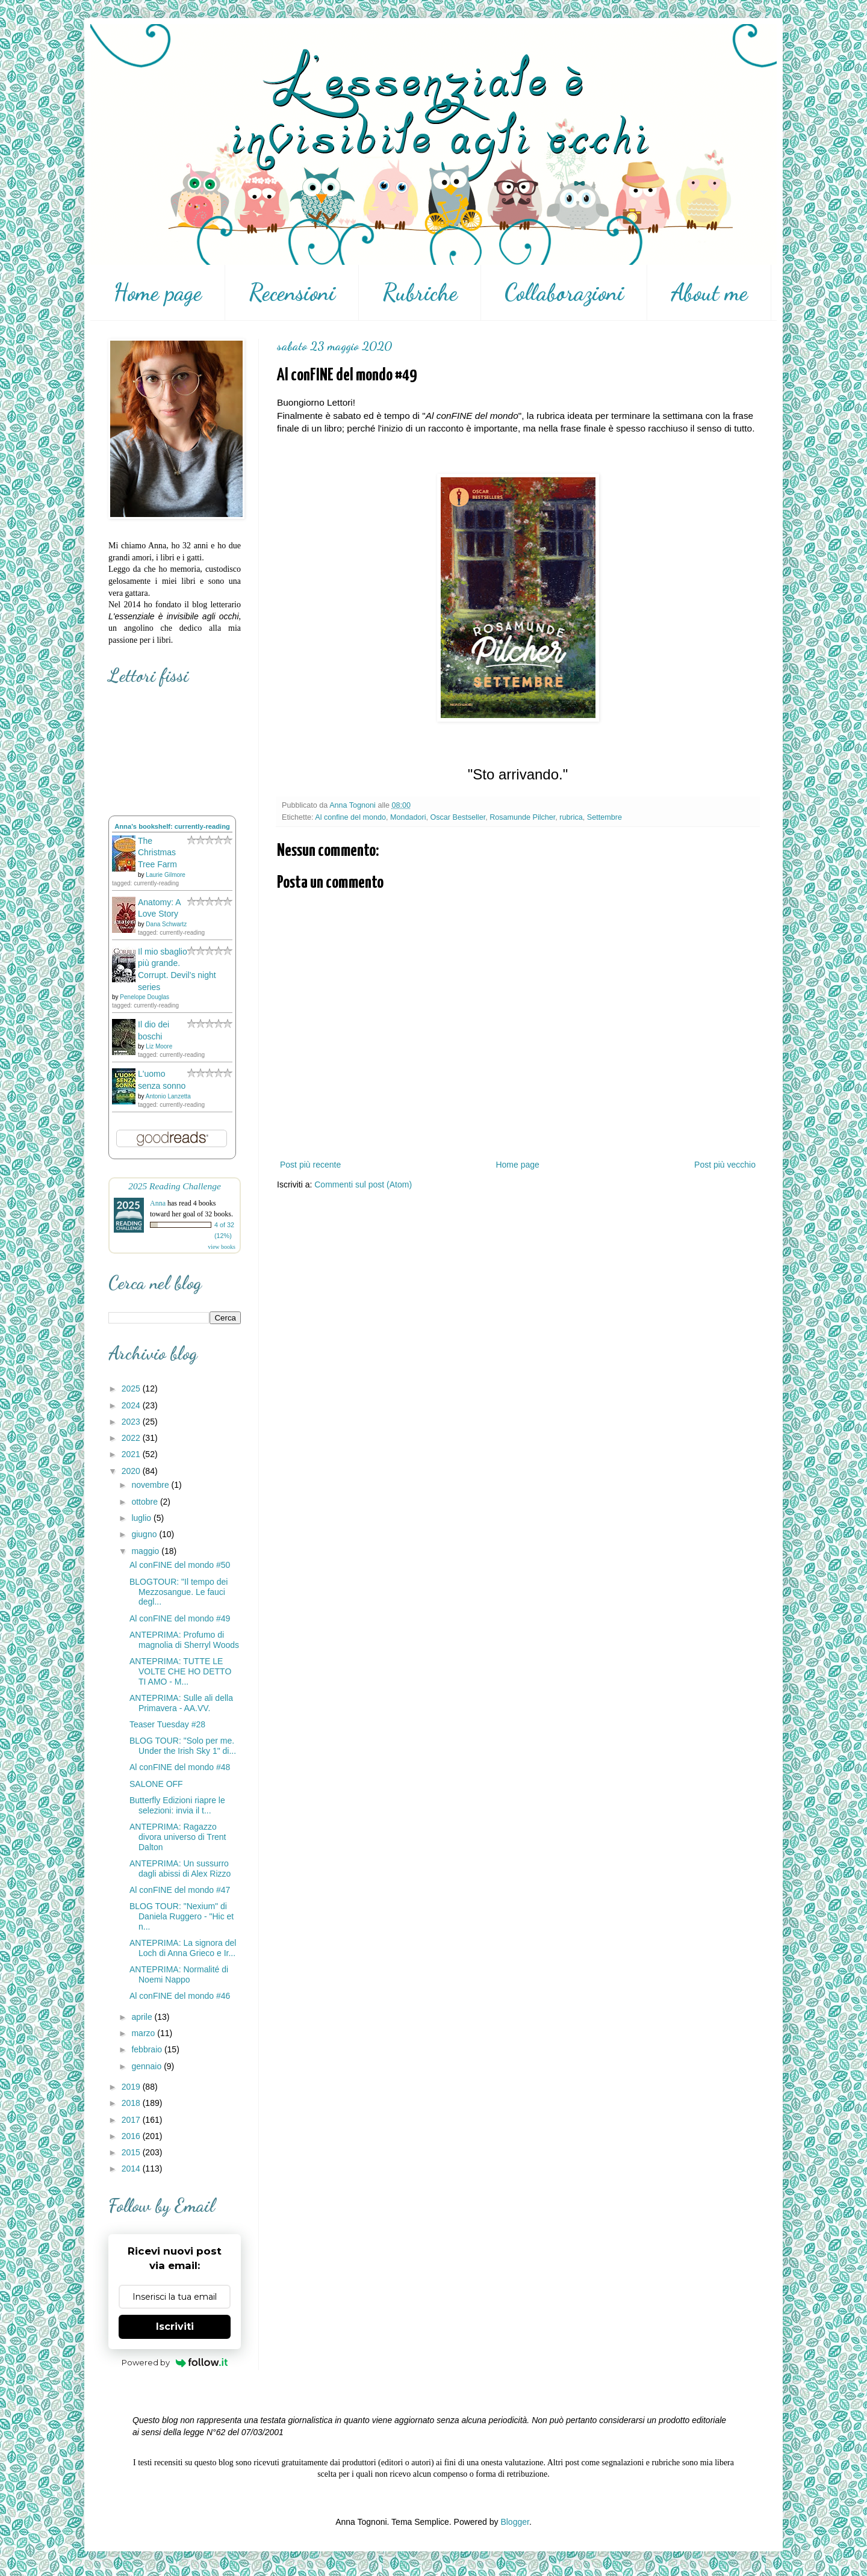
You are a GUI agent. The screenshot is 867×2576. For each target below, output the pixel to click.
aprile (142, 2017)
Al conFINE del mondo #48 (179, 1767)
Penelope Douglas (144, 997)
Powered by (175, 2362)
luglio (142, 1518)
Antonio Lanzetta (168, 1096)
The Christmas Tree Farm (157, 852)
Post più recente (310, 1164)
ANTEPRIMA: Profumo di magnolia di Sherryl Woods (184, 1640)
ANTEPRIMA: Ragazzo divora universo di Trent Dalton (177, 1837)
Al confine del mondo (350, 817)
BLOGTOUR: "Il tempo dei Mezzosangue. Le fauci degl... (178, 1592)
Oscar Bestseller (457, 817)
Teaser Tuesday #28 (167, 1724)
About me (709, 292)
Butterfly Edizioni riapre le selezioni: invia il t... (177, 1805)
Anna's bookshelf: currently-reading (172, 826)
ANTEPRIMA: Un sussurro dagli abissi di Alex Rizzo (180, 1868)
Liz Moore (159, 1046)
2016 (132, 2136)
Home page (157, 292)
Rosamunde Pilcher (522, 817)
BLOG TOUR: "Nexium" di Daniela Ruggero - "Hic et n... (181, 1916)
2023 (132, 1421)
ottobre (145, 1501)
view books (221, 1246)
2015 (132, 2152)
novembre (151, 1485)
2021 (132, 1454)
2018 (132, 2103)
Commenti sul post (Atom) (363, 1184)
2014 (132, 2168)
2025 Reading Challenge (174, 1186)
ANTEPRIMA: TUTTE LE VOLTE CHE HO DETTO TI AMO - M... (180, 1671)
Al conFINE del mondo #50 (179, 1565)
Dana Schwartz (166, 924)
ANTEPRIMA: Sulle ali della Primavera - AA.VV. (181, 1703)
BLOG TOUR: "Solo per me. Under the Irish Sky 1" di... (182, 1746)
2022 (132, 1438)
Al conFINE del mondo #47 (179, 1890)
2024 (132, 1405)
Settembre (604, 817)
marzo (144, 2033)
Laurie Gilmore (165, 875)
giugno (145, 1534)
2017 (132, 2120)
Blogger (514, 2522)
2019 (132, 2086)
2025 (132, 1388)
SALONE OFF (156, 1784)
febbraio (147, 2049)
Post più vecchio (725, 1164)
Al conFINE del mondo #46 (179, 1996)
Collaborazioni (564, 292)
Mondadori (408, 817)
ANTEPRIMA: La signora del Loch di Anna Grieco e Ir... (182, 1948)
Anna (158, 1203)
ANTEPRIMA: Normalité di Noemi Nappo (178, 1974)
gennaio (147, 2066)
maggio (146, 1551)
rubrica (571, 817)
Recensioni (292, 292)
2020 (132, 1471)
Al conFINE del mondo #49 (179, 1618)
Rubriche (420, 292)
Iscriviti (175, 2326)
